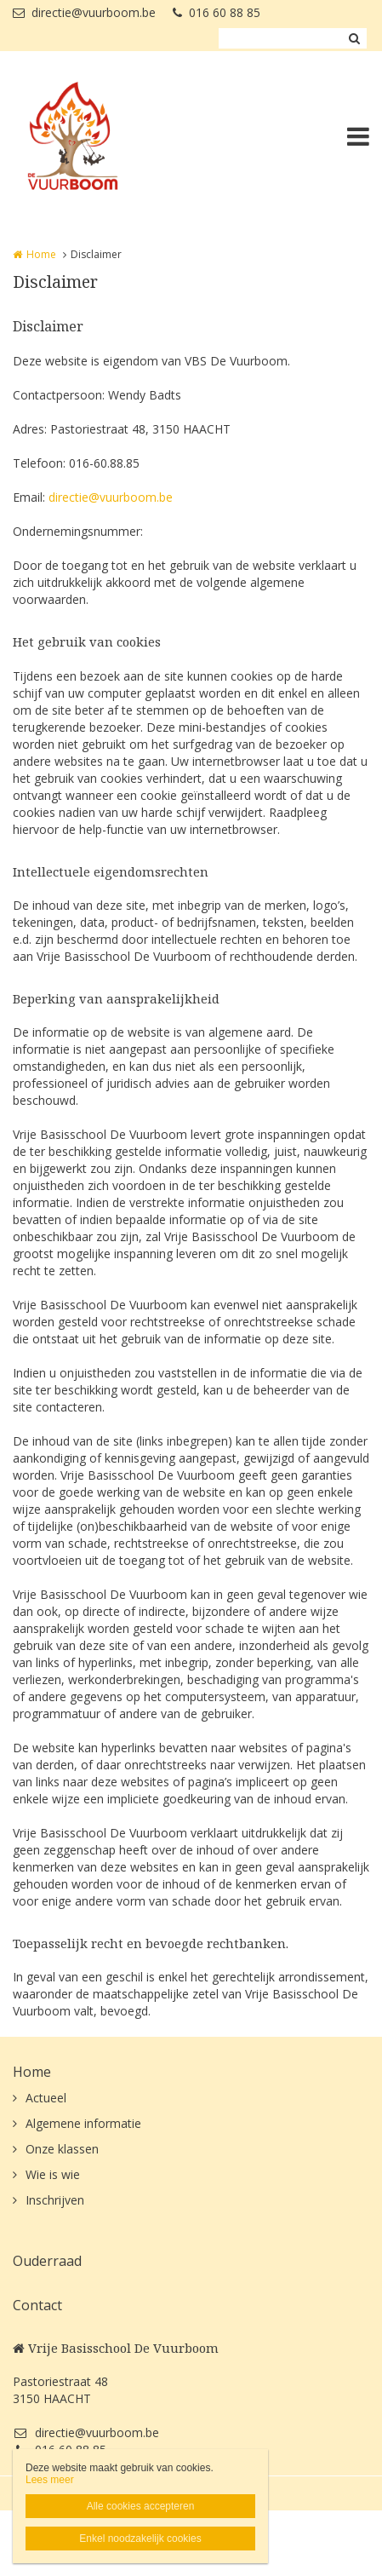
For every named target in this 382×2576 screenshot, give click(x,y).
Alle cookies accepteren (141, 2506)
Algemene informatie (83, 2123)
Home (41, 254)
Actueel (46, 2098)
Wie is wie (53, 2174)
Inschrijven (55, 2200)
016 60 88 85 (216, 12)
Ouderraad (47, 2260)
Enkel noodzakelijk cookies (140, 2538)
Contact (37, 2305)
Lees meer (50, 2480)
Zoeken (354, 38)
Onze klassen (62, 2149)
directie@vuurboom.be (84, 12)
